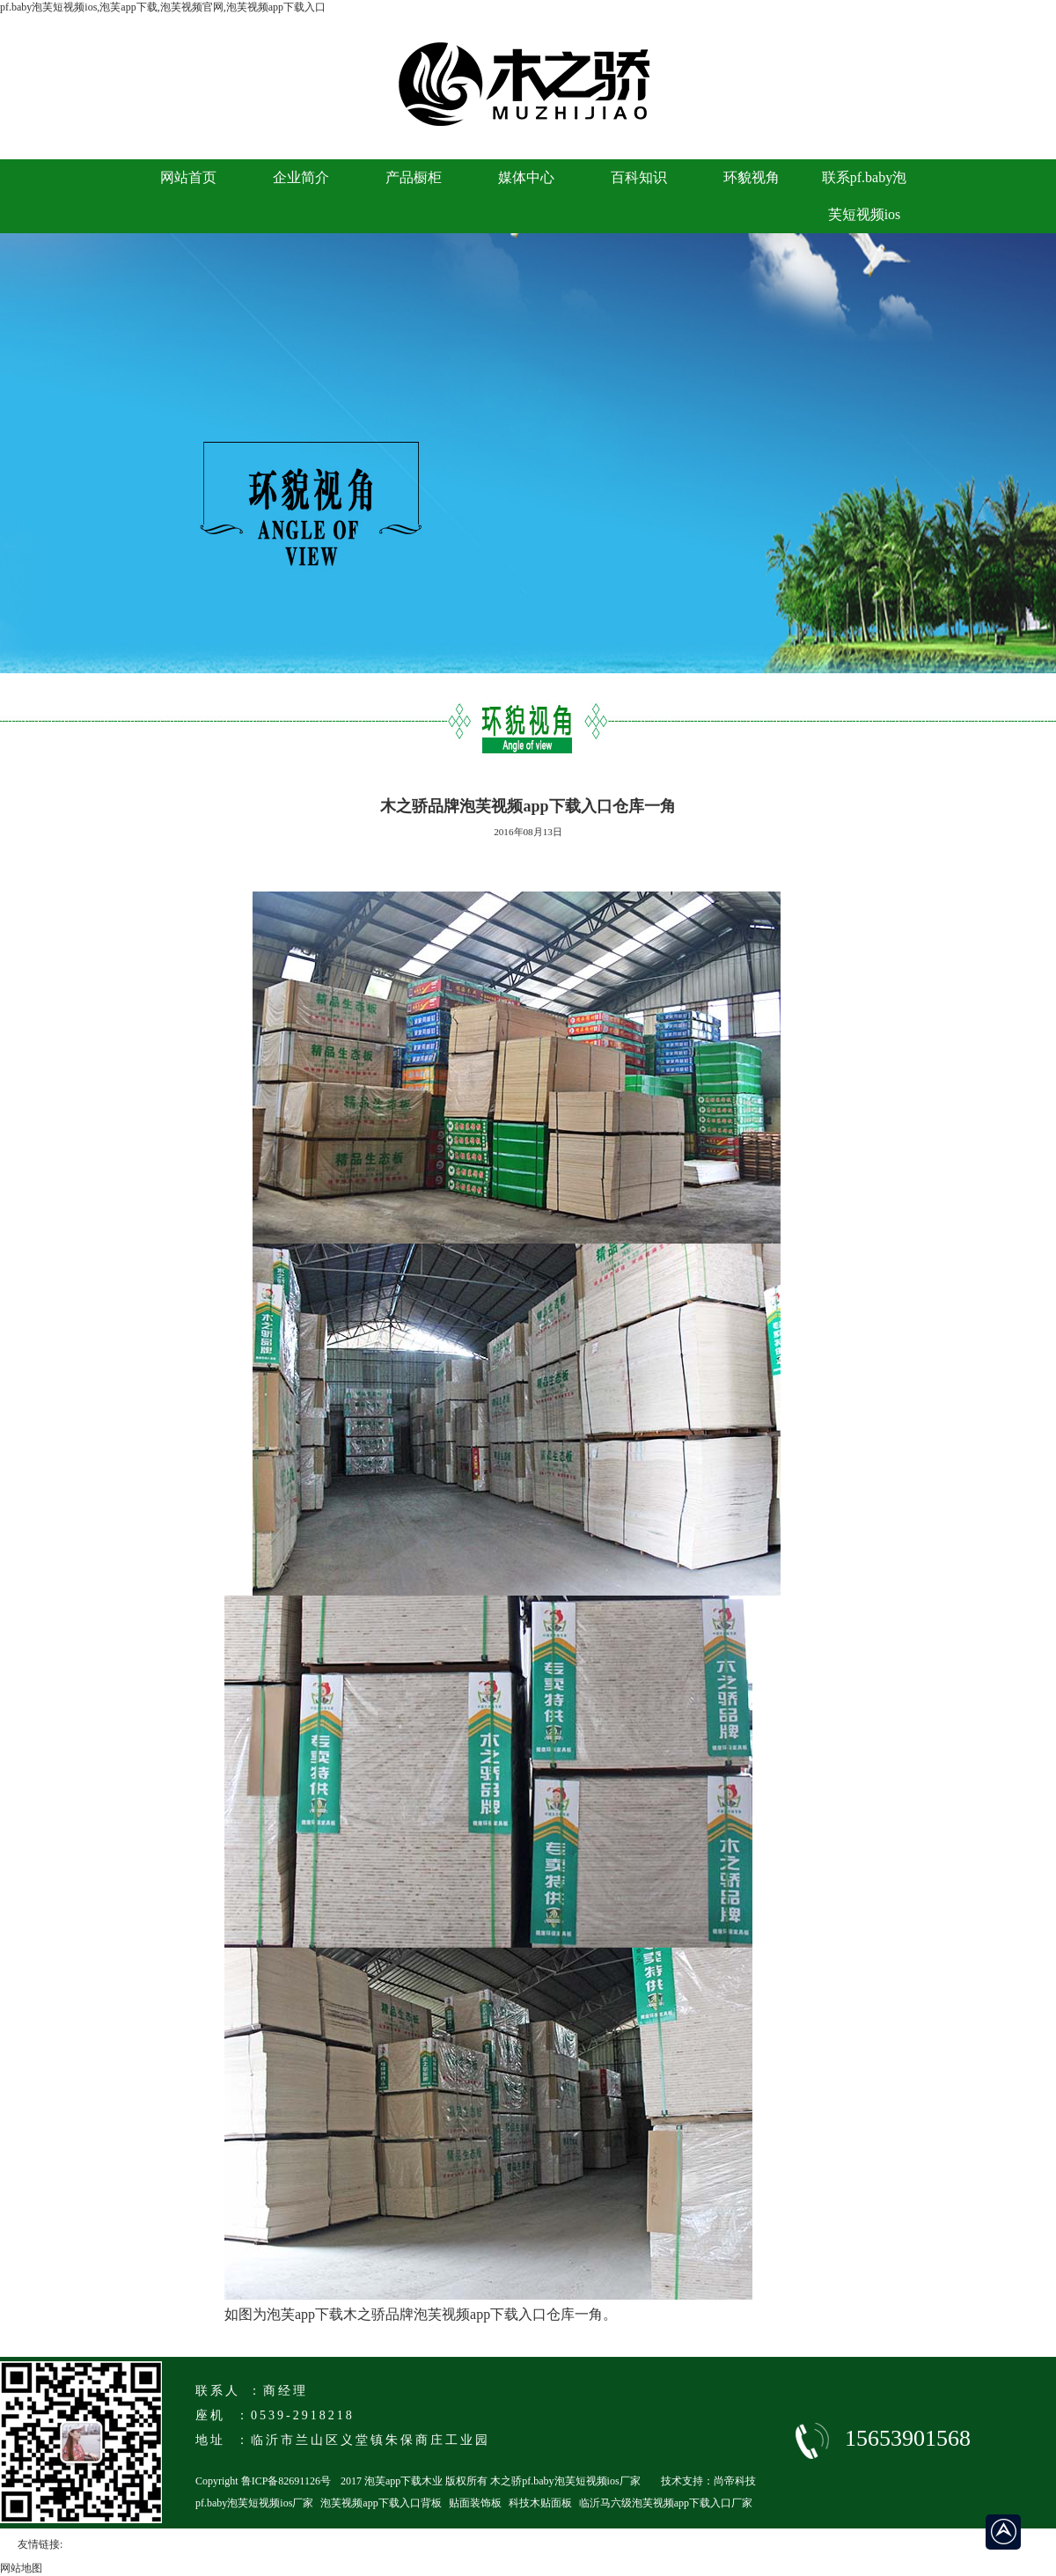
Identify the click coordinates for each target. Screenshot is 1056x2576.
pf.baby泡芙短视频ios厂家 (254, 2503)
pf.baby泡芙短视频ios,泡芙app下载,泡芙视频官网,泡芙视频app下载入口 (163, 7)
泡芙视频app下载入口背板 (380, 2503)
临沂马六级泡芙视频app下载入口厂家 (665, 2503)
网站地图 (21, 2568)
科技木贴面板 (540, 2503)
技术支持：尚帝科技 (708, 2481)
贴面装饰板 (475, 2503)
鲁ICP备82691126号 (286, 2481)
